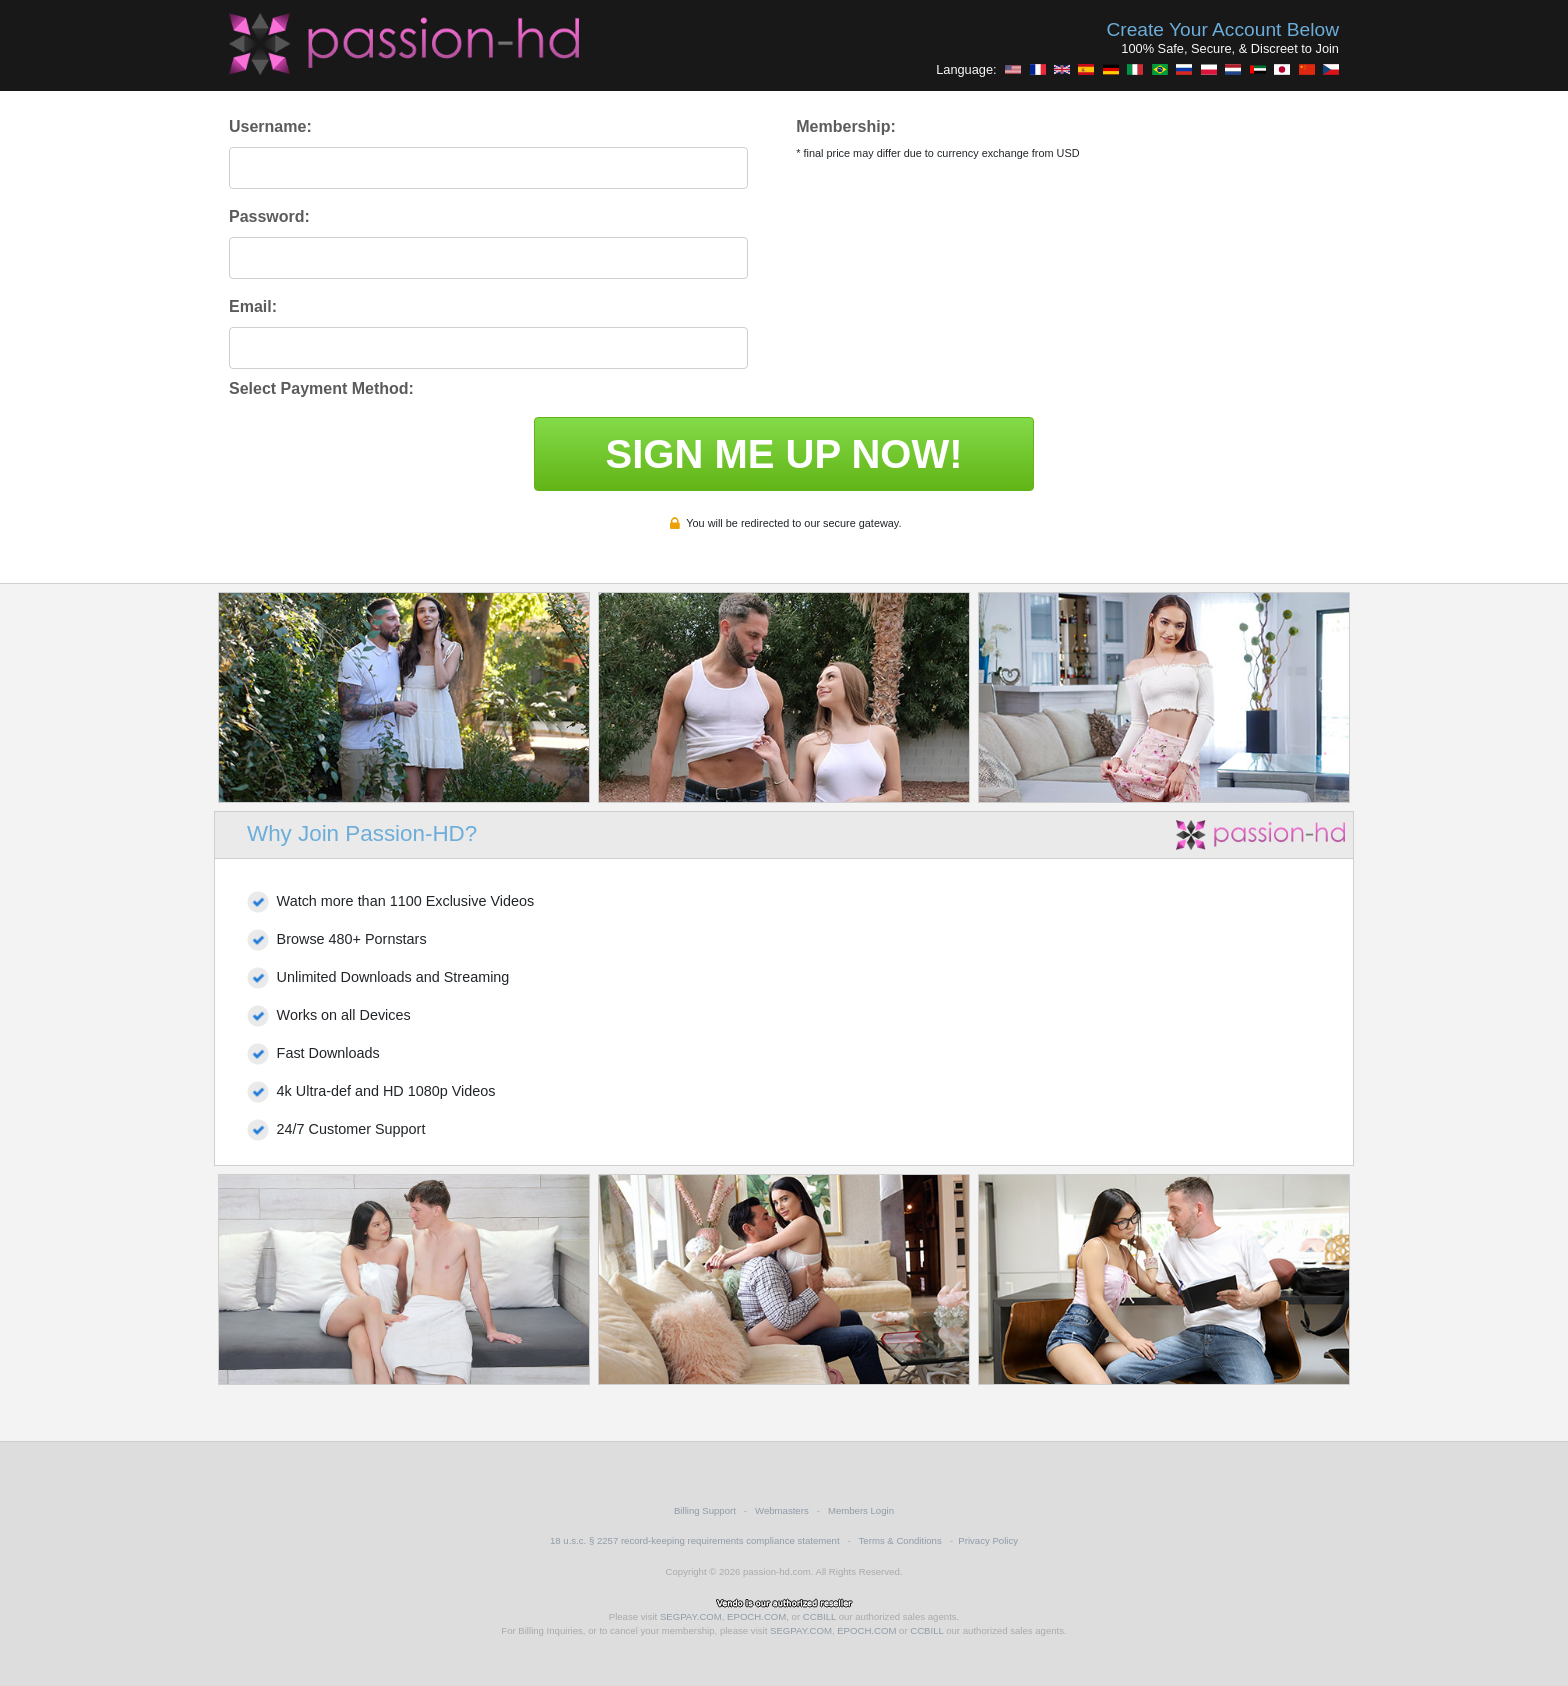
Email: (253, 306)
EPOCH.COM (756, 1616)
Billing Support (705, 1510)
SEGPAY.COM (691, 1616)
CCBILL (819, 1616)
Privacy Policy (988, 1540)
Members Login (861, 1510)
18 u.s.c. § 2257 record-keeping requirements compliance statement (695, 1540)
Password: (269, 216)
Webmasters (782, 1510)
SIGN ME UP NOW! (783, 454)
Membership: (846, 126)
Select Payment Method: (321, 388)
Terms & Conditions (900, 1540)
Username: (270, 126)
